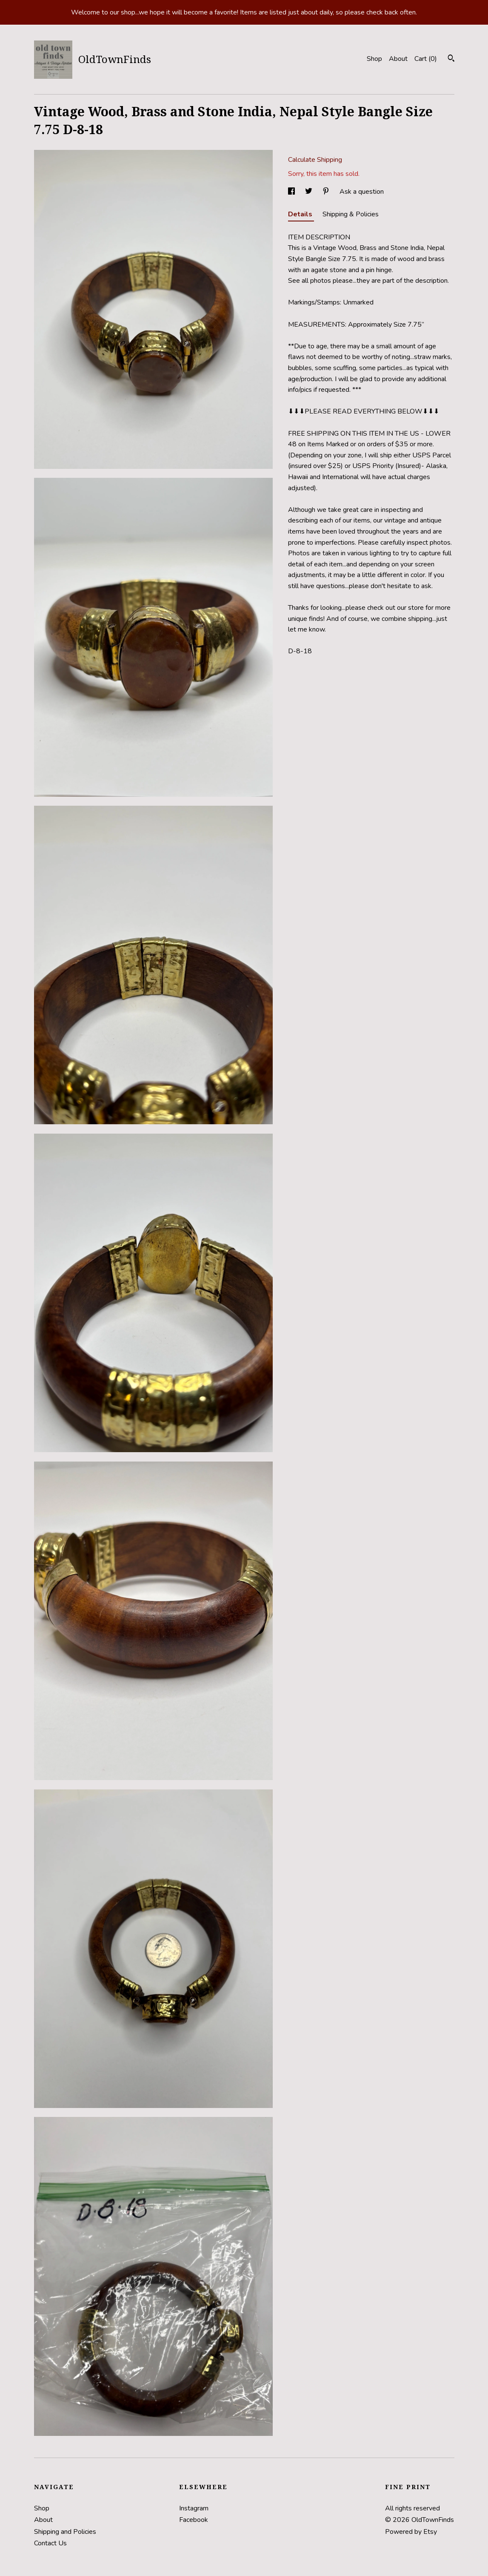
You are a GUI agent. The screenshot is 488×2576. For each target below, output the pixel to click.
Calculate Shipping (315, 159)
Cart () (425, 58)
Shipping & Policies (350, 214)
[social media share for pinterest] (326, 191)
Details (301, 214)
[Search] (451, 59)
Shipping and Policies (65, 2531)
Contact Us (50, 2543)
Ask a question (362, 191)
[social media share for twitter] (309, 191)
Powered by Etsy (411, 2531)
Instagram (193, 2508)
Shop (374, 58)
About (398, 58)
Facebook (193, 2519)
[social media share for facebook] (292, 191)
